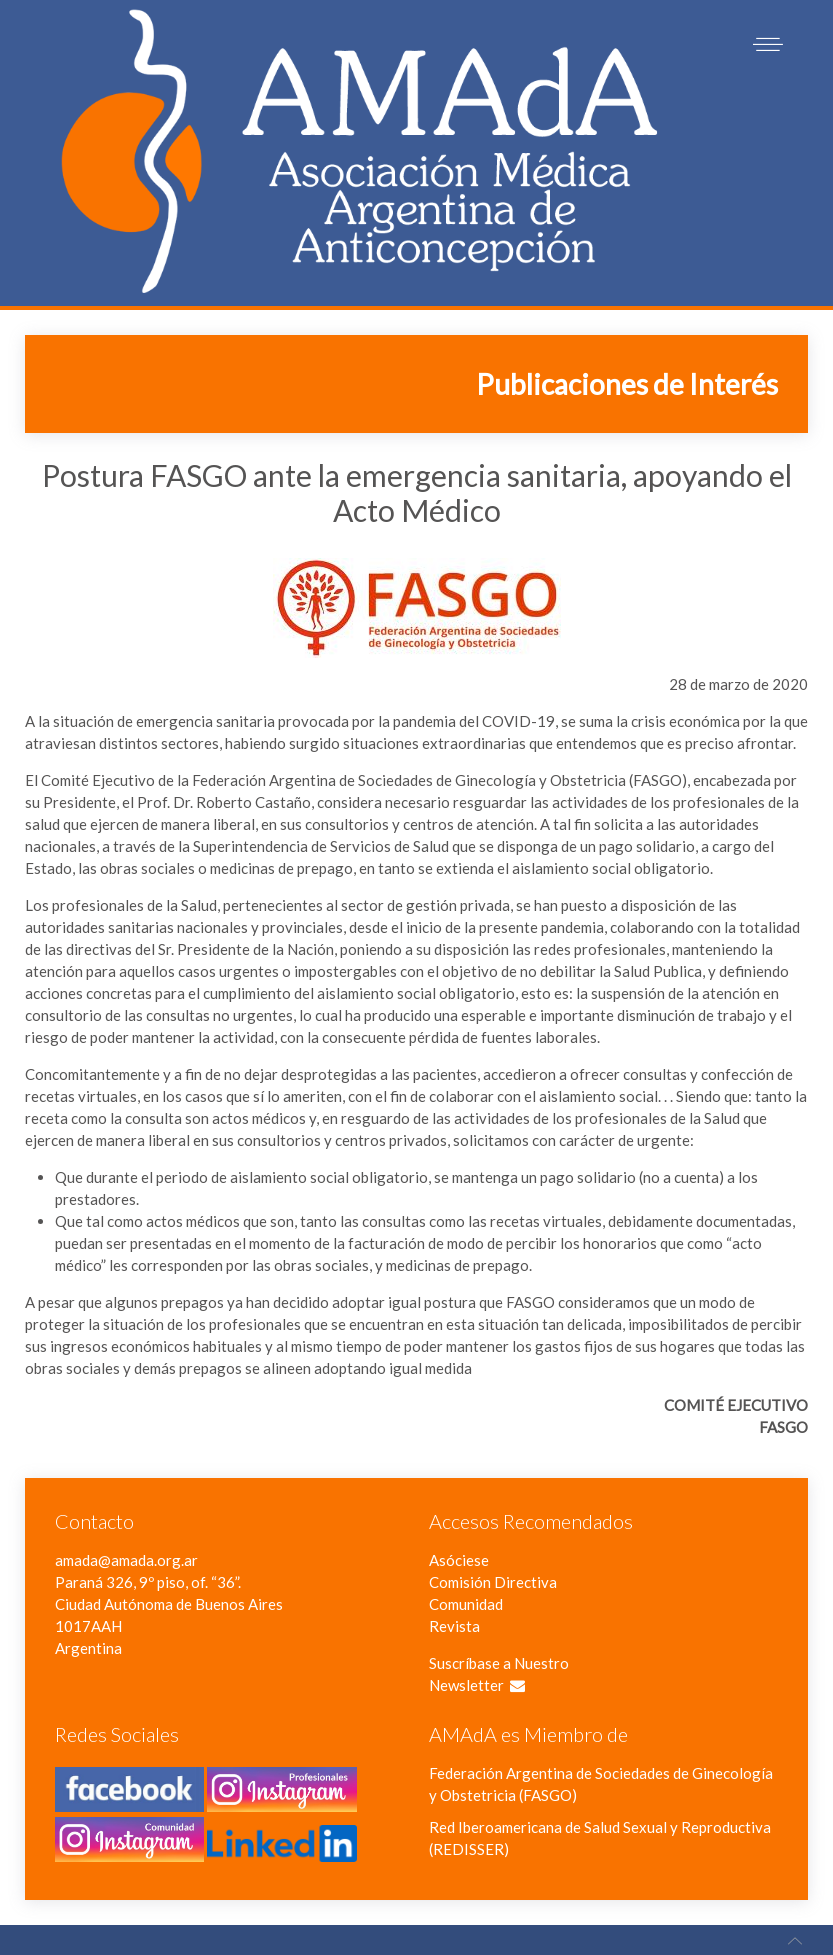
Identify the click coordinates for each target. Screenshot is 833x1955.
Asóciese (459, 1560)
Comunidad (466, 1604)
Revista (454, 1626)
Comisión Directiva (493, 1582)
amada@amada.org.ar (126, 1560)
